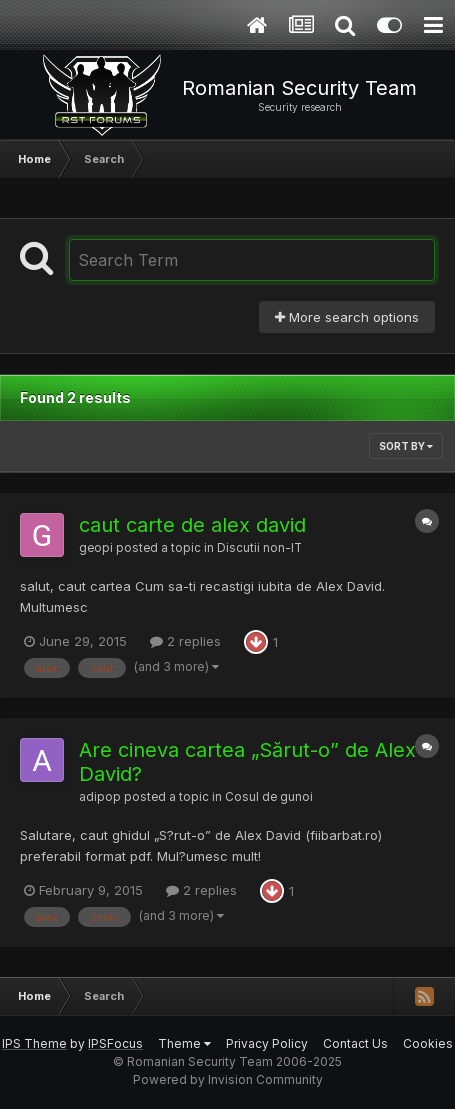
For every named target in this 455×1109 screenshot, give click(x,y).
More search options (347, 317)
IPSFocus (115, 1043)
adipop (100, 797)
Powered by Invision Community (228, 1079)
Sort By (406, 446)
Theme (184, 1043)
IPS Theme (34, 1043)
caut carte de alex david (192, 525)
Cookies (428, 1043)
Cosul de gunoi (269, 797)
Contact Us (355, 1043)
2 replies (185, 641)
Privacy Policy (267, 1043)
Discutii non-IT (259, 548)
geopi (96, 548)
